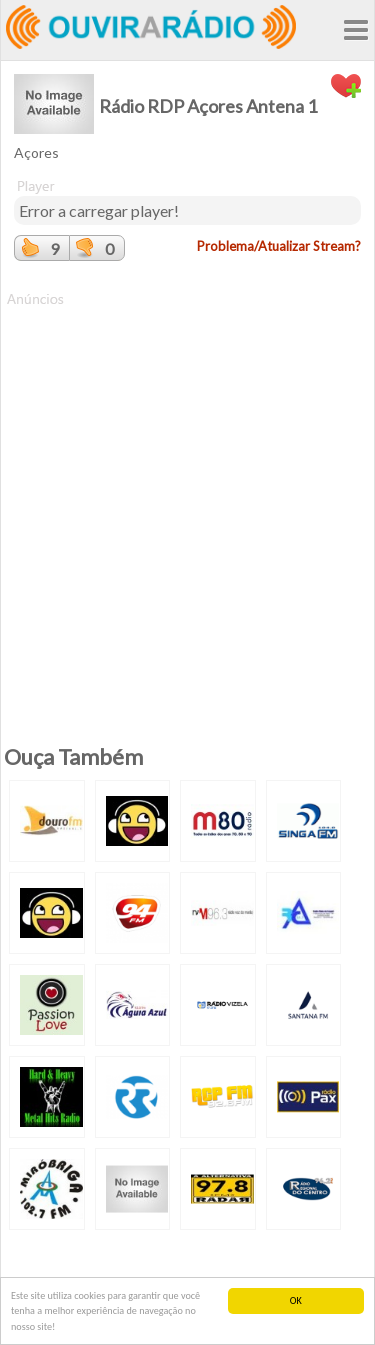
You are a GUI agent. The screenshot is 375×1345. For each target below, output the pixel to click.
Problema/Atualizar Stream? (279, 246)
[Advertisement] (187, 496)
